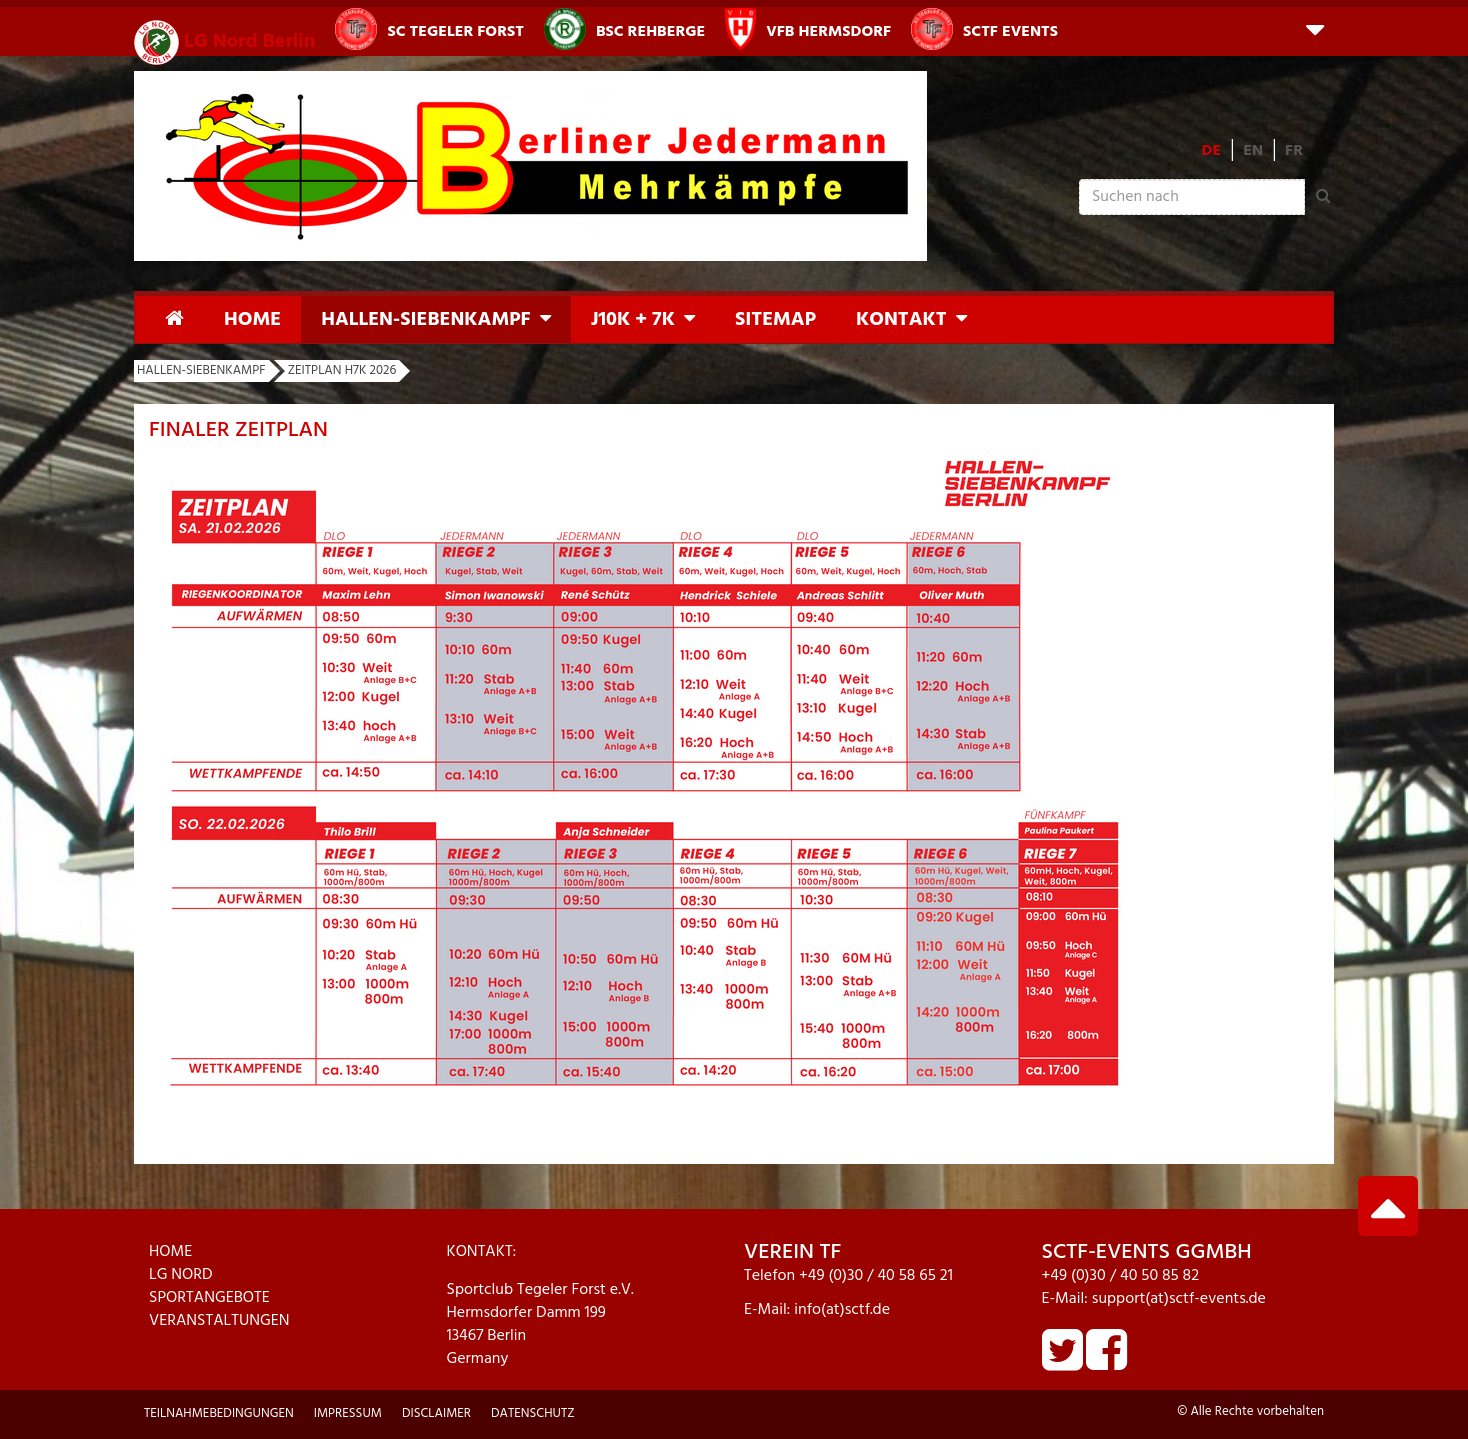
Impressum (348, 1413)
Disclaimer (436, 1413)
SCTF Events (984, 29)
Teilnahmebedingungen (219, 1413)
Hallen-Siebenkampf (425, 320)
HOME (170, 1252)
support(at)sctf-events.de (1179, 1299)
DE (1212, 151)
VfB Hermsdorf (808, 29)
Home (252, 320)
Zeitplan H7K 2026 (342, 370)
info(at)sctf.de (842, 1310)
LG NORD (181, 1275)
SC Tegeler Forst (429, 29)
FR (1294, 151)
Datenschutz (533, 1413)
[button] (1315, 28)
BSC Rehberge (624, 29)
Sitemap (775, 320)
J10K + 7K (633, 320)
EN (1253, 151)
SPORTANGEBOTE (209, 1298)
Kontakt (901, 320)
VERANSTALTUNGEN (219, 1321)
